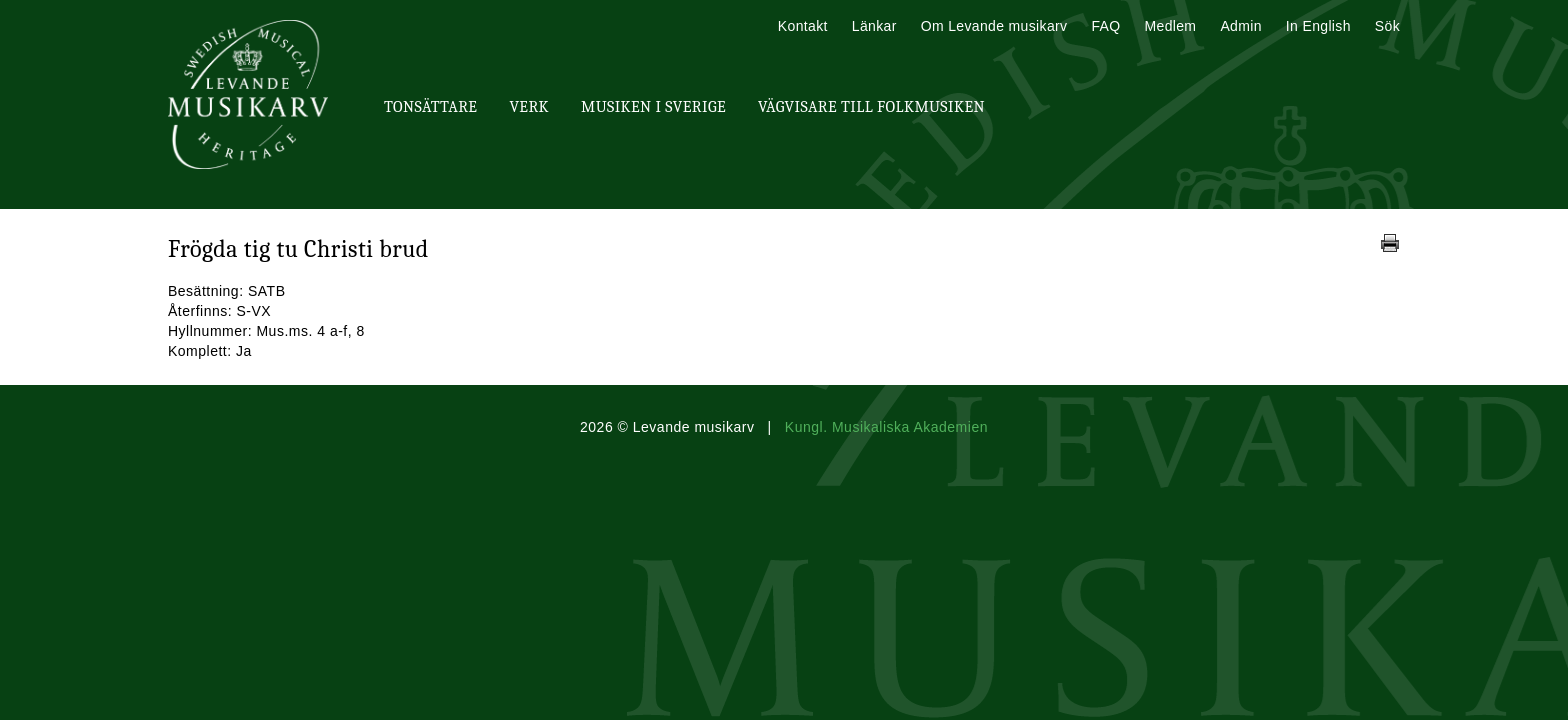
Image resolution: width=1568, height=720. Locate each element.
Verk (529, 107)
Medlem (1170, 26)
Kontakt (803, 26)
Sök (1387, 26)
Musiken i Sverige (653, 107)
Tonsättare (430, 107)
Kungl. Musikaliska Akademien (886, 427)
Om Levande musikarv (994, 26)
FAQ (1105, 26)
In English (1318, 26)
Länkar (874, 26)
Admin (1240, 26)
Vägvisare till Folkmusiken (871, 107)
